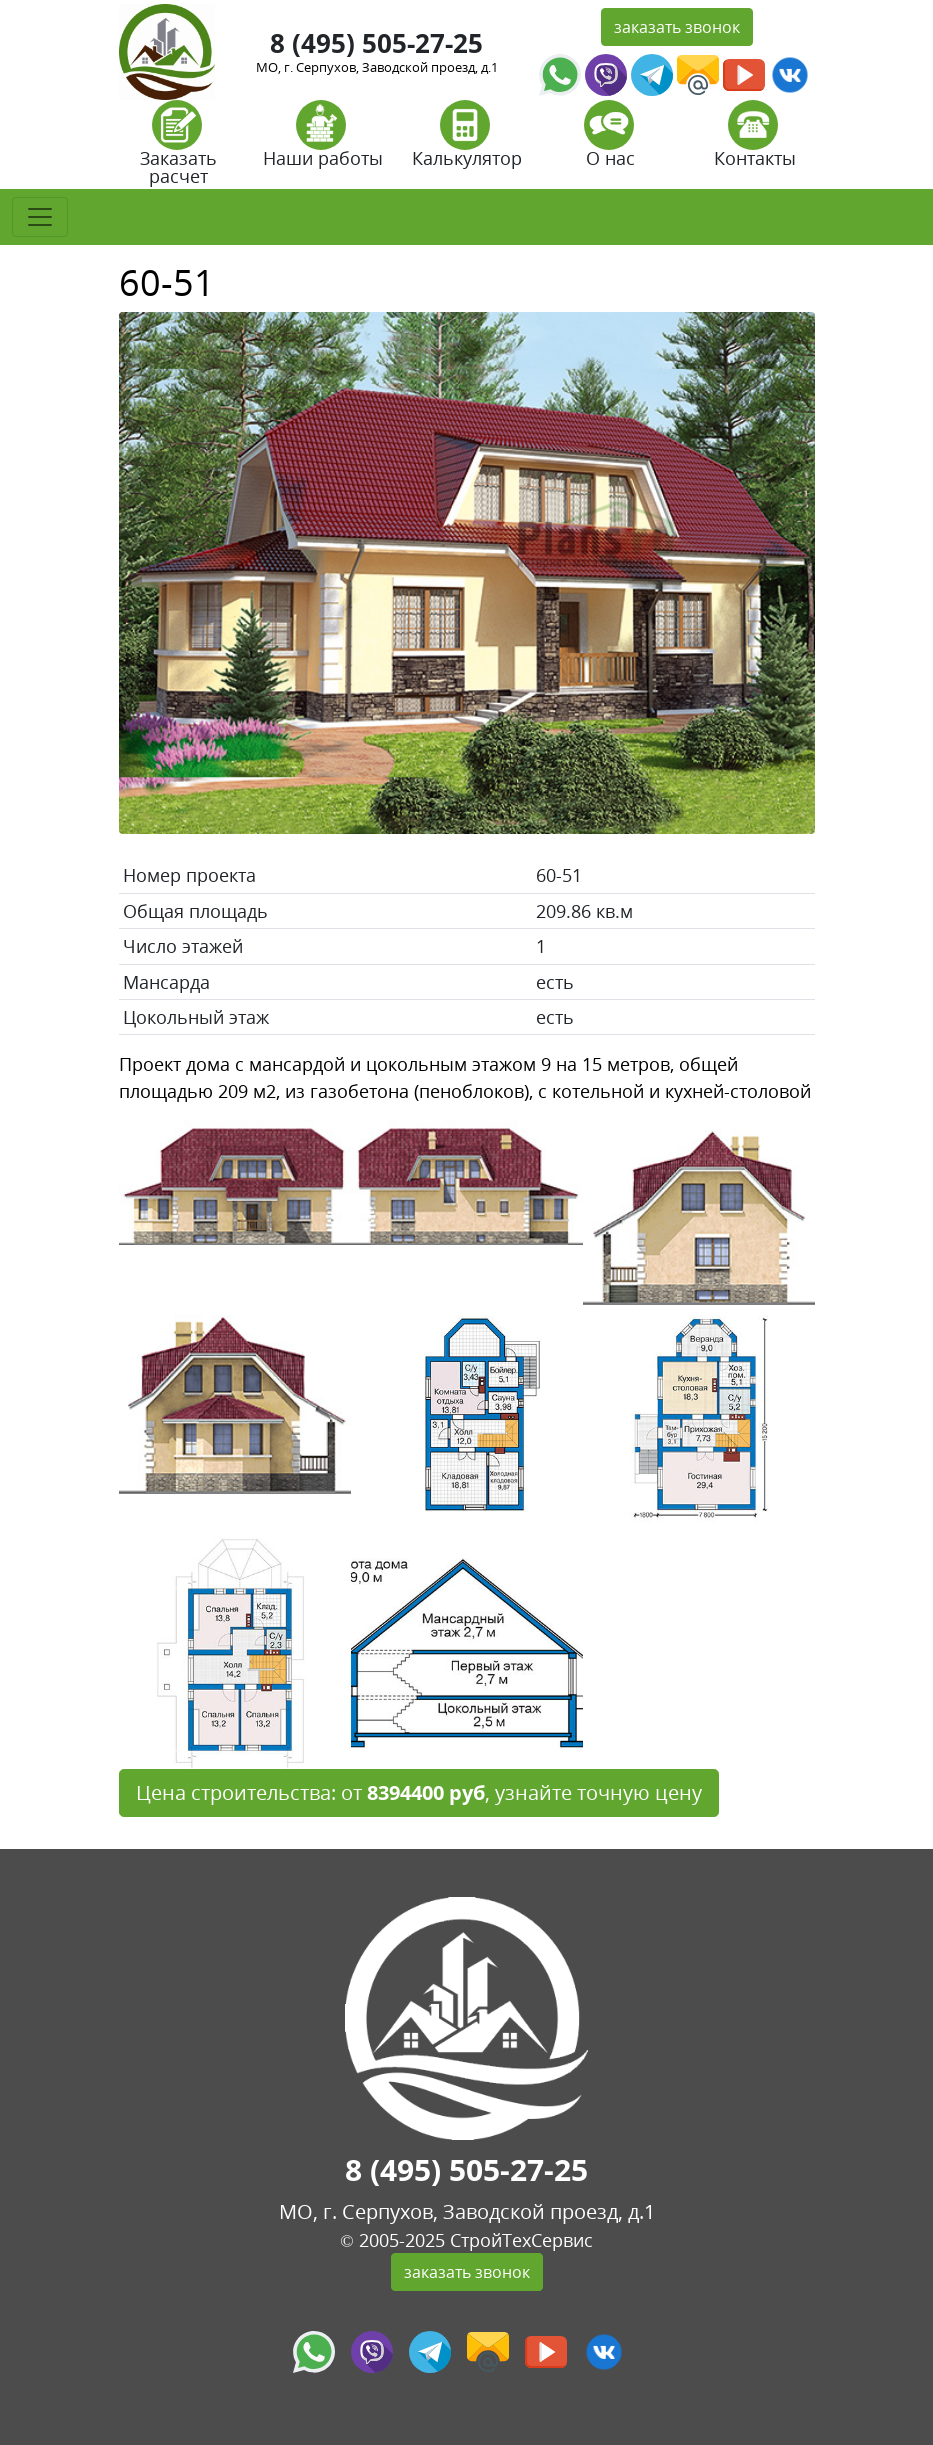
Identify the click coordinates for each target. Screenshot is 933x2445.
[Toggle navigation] (40, 217)
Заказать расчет (178, 149)
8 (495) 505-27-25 (376, 43)
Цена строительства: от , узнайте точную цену (419, 1792)
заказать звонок (677, 27)
